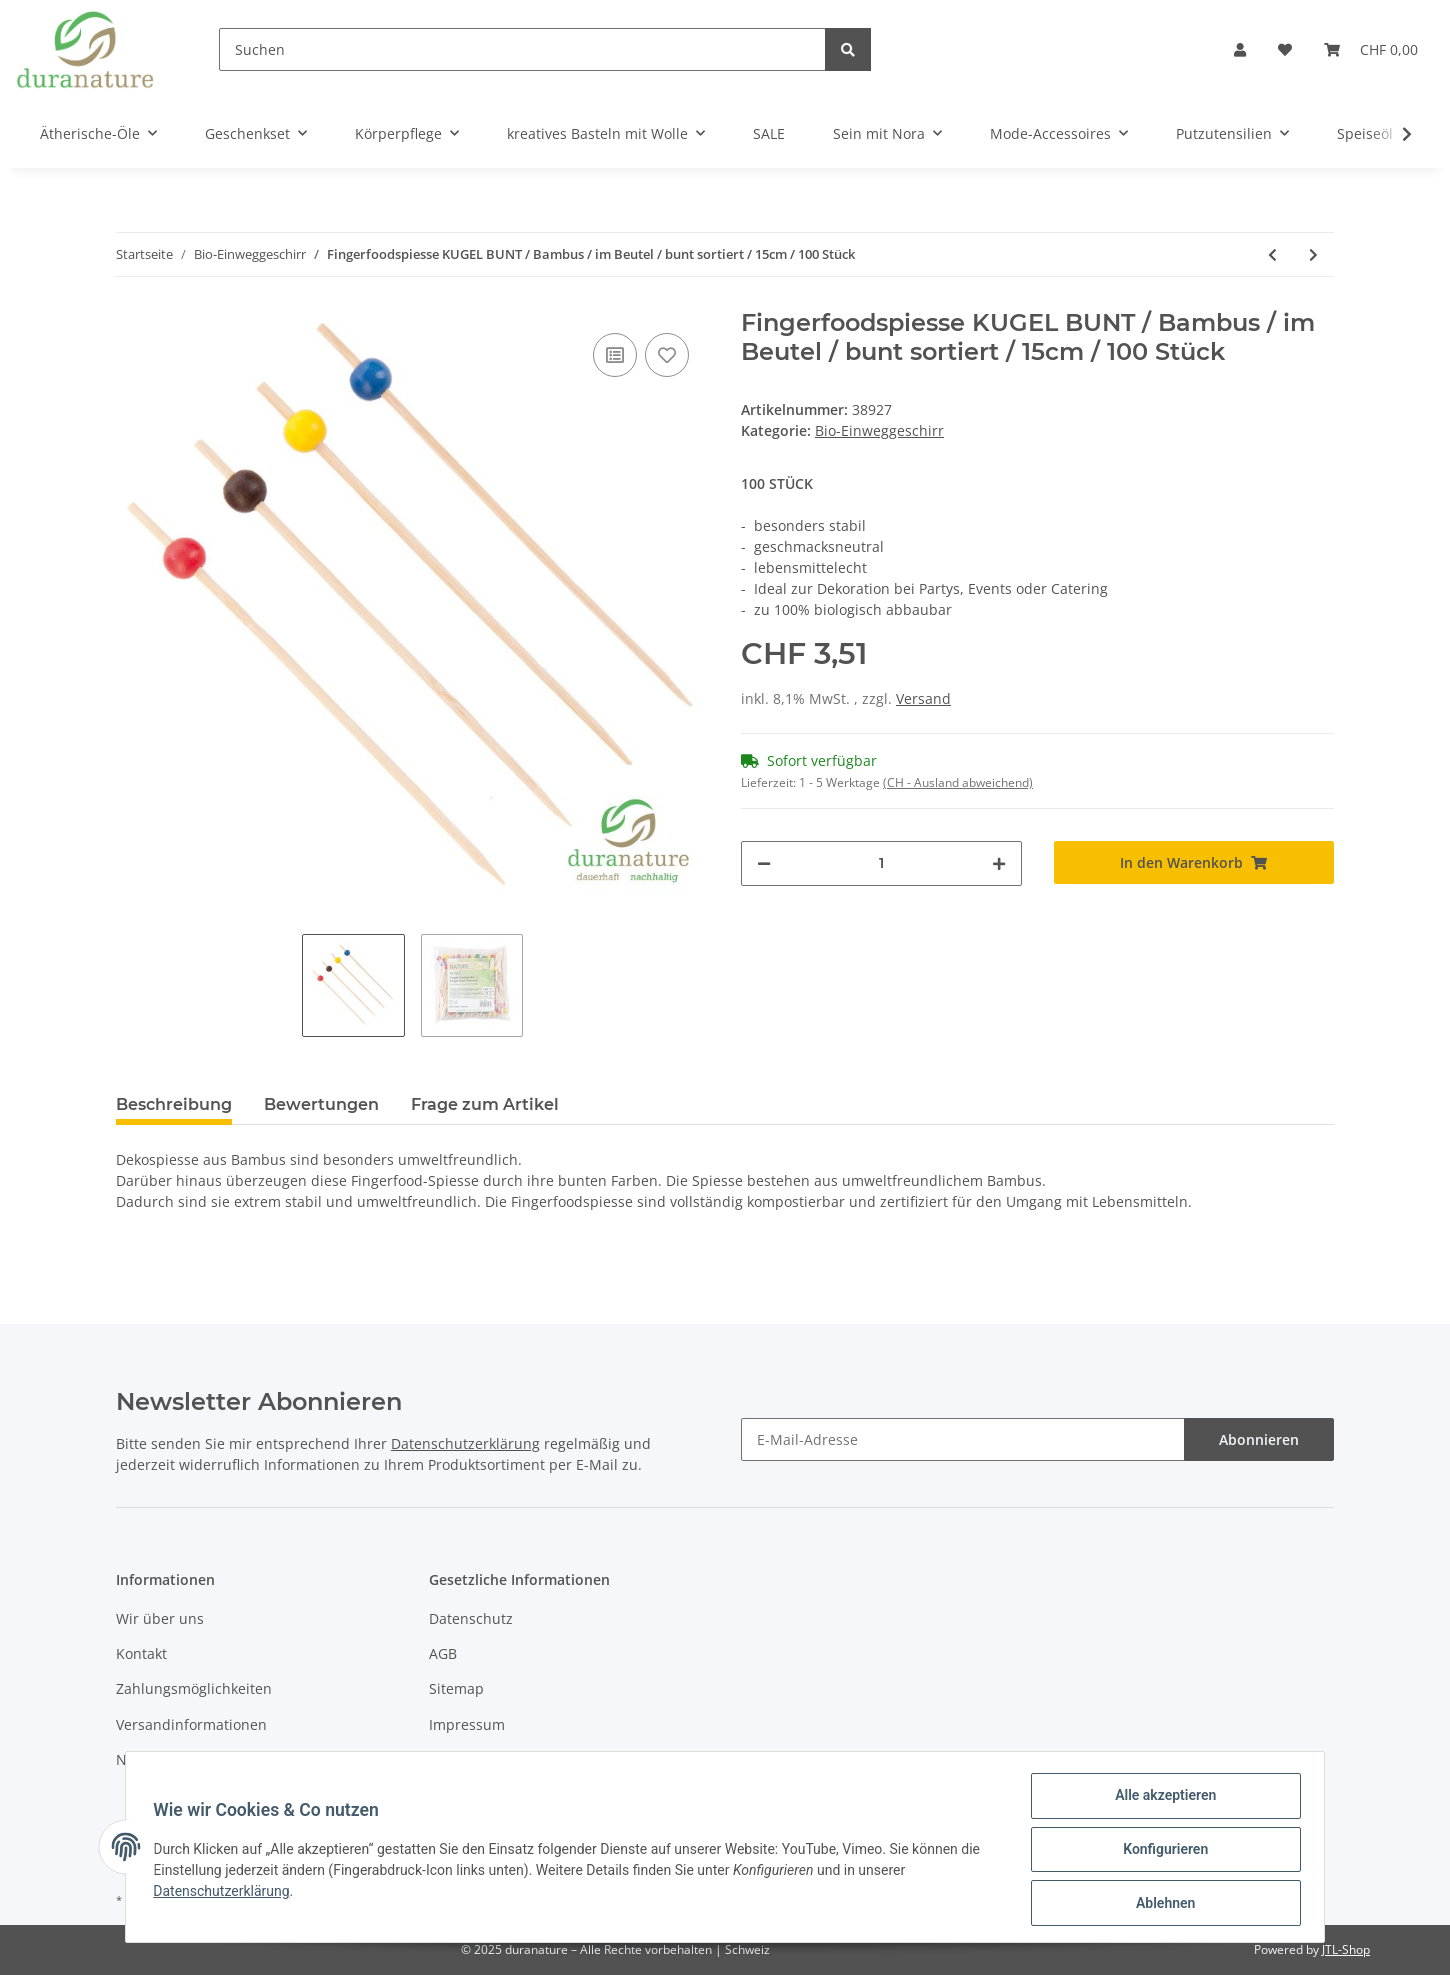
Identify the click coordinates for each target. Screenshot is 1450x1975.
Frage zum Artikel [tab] (485, 1104)
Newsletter (152, 1759)
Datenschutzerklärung (465, 1443)
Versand (923, 698)
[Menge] (881, 863)
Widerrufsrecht (480, 1759)
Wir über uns (160, 1618)
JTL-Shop (1346, 1949)
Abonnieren (1259, 1439)
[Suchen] (522, 49)
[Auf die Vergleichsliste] (615, 355)
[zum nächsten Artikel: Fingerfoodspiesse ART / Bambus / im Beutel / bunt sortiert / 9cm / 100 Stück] (1313, 254)
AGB (443, 1653)
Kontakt (141, 1653)
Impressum (467, 1724)
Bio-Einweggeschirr (879, 430)
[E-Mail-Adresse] (963, 1439)
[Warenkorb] (1371, 49)
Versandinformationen (191, 1724)
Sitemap (456, 1688)
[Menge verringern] (764, 863)
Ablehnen (1160, 1904)
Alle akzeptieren (1160, 1800)
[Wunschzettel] (1285, 49)
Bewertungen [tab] (321, 1104)
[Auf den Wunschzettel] (667, 355)
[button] (1240, 49)
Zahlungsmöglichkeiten (194, 1688)
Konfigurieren (1160, 1852)
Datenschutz (471, 1618)
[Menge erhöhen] (999, 863)
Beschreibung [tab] (174, 1104)
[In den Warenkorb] (1194, 862)
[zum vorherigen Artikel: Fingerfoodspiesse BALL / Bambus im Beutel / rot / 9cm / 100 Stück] (1272, 254)
